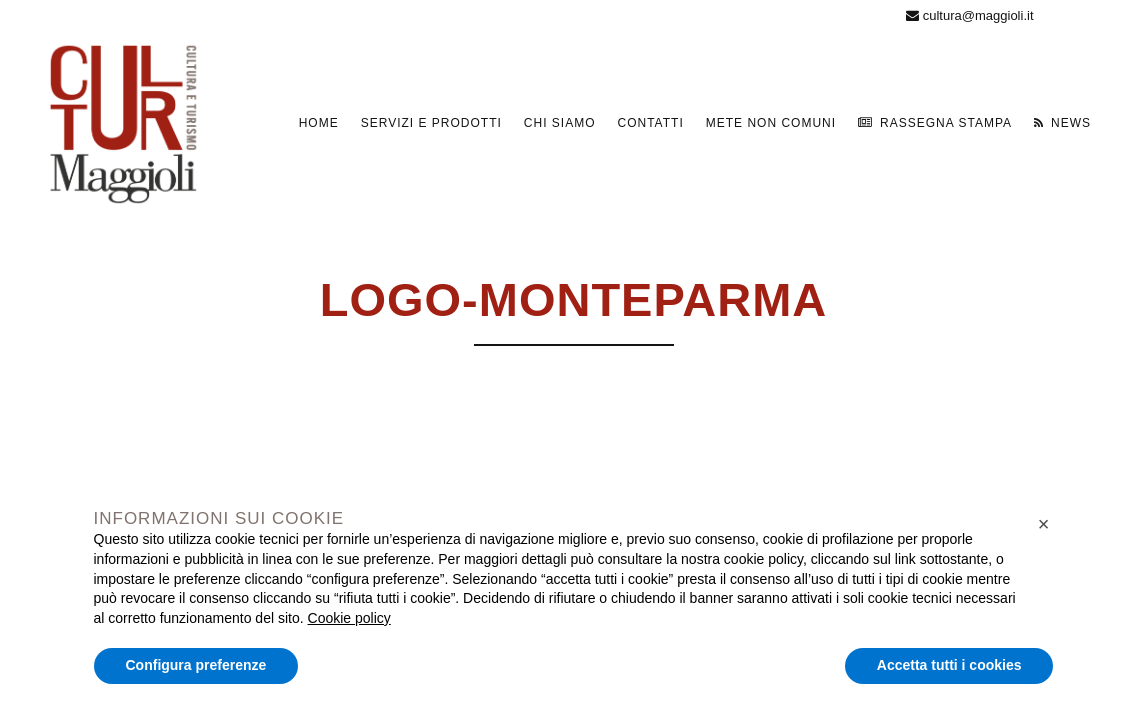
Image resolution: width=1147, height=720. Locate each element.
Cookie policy (349, 618)
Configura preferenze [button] (196, 665)
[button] (1044, 524)
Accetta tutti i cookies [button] (949, 665)
